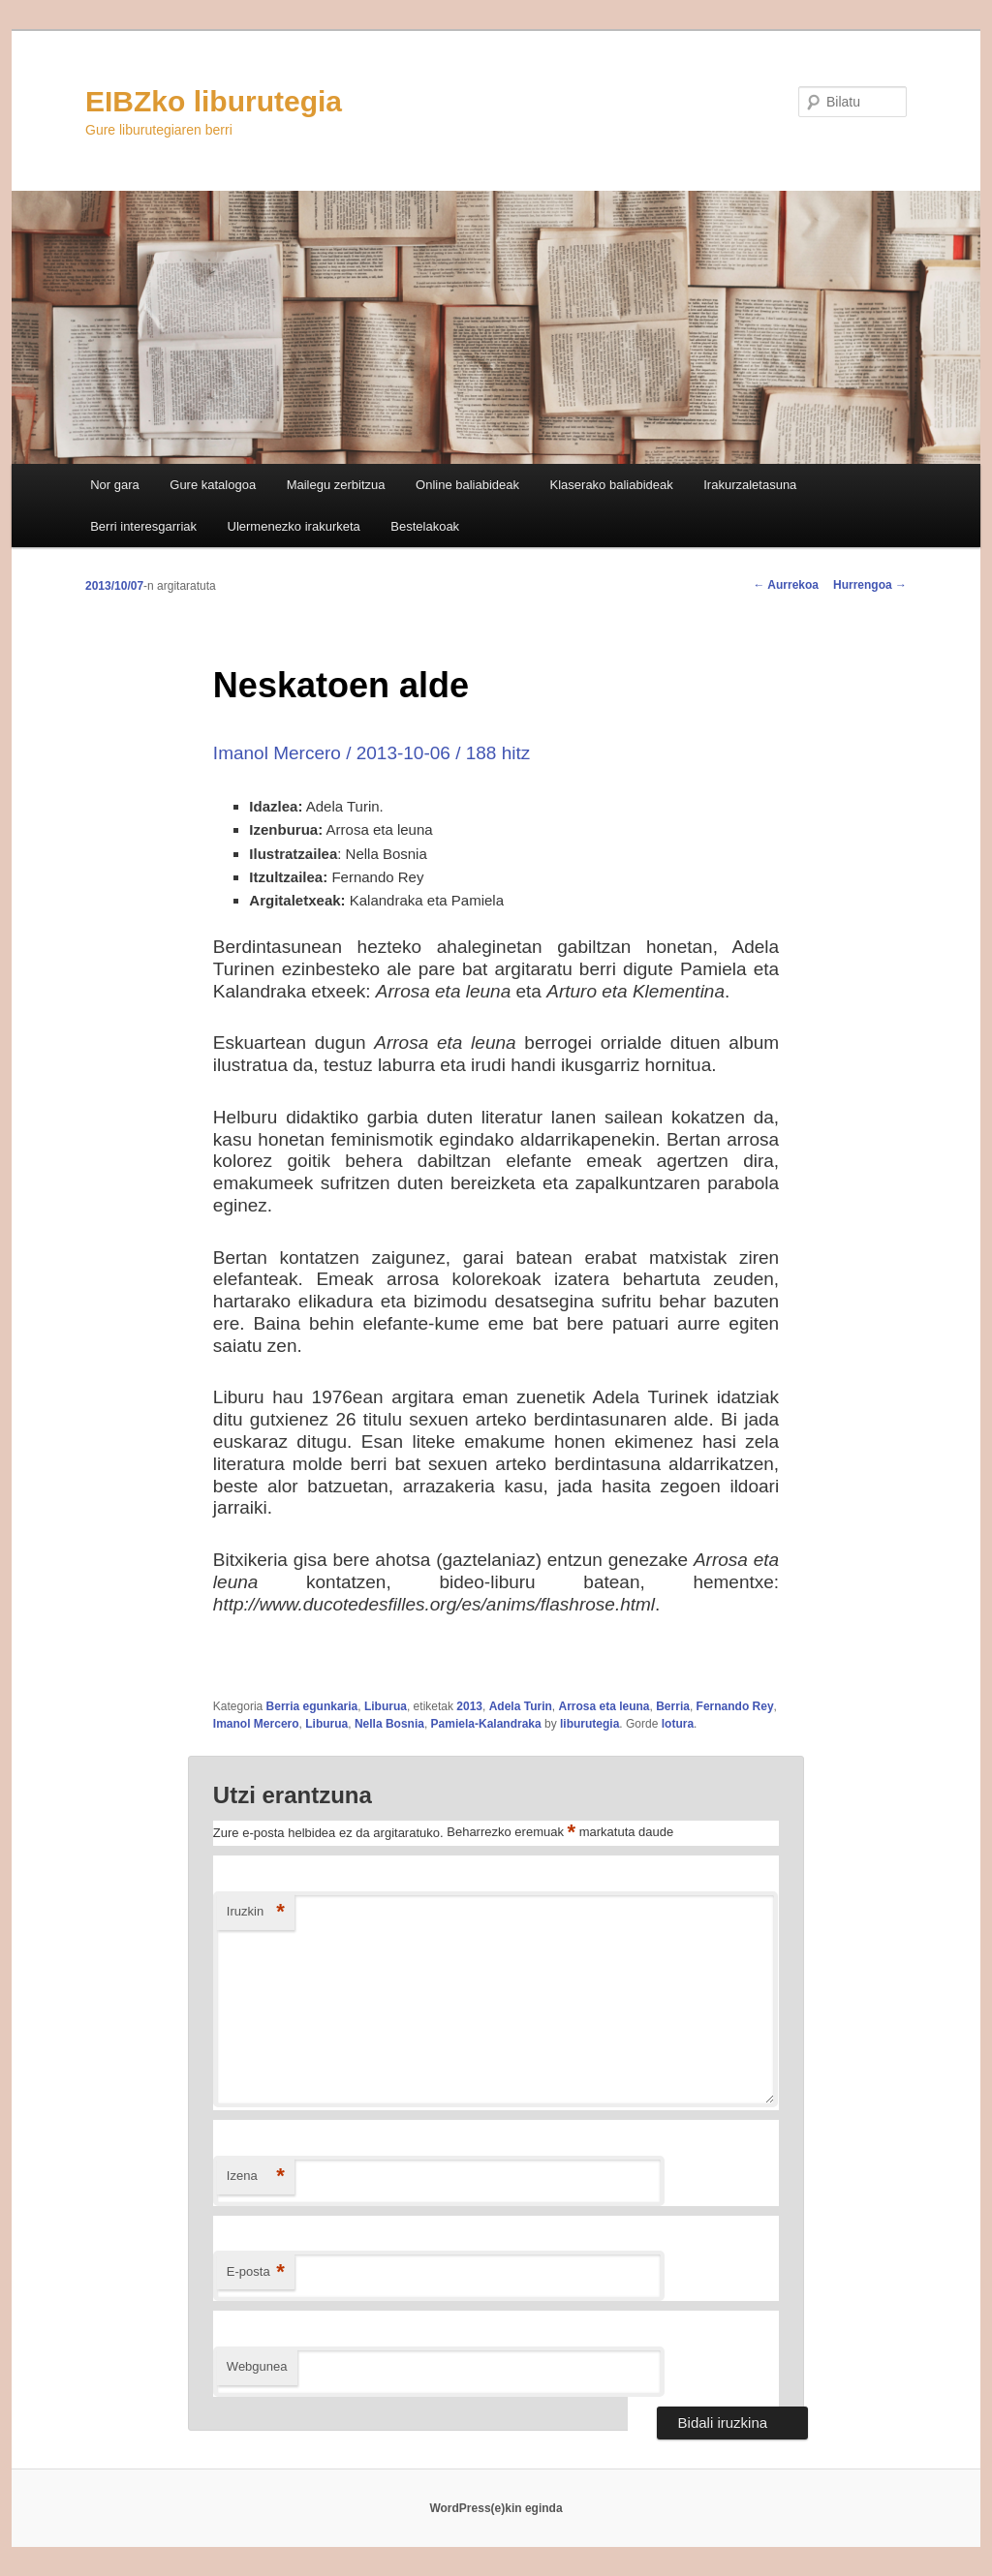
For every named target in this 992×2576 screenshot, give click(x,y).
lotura (678, 1724)
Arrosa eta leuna (603, 1706)
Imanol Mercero (256, 1724)
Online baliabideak (467, 484)
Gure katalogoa (213, 484)
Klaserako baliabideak (611, 484)
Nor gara (115, 484)
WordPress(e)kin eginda (495, 2508)
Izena (256, 2176)
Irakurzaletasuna (749, 484)
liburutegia (589, 1724)
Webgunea (257, 2366)
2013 (469, 1706)
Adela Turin (520, 1706)
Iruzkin (256, 1912)
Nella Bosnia (389, 1724)
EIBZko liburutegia (213, 101)
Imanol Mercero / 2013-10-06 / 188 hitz (371, 753)
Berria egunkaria (312, 1706)
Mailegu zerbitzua (336, 484)
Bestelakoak (424, 526)
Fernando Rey (735, 1706)
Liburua (385, 1706)
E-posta (256, 2272)
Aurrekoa (786, 585)
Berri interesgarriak (143, 526)
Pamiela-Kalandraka (486, 1724)
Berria (673, 1706)
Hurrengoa (870, 585)
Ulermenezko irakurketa (294, 526)
